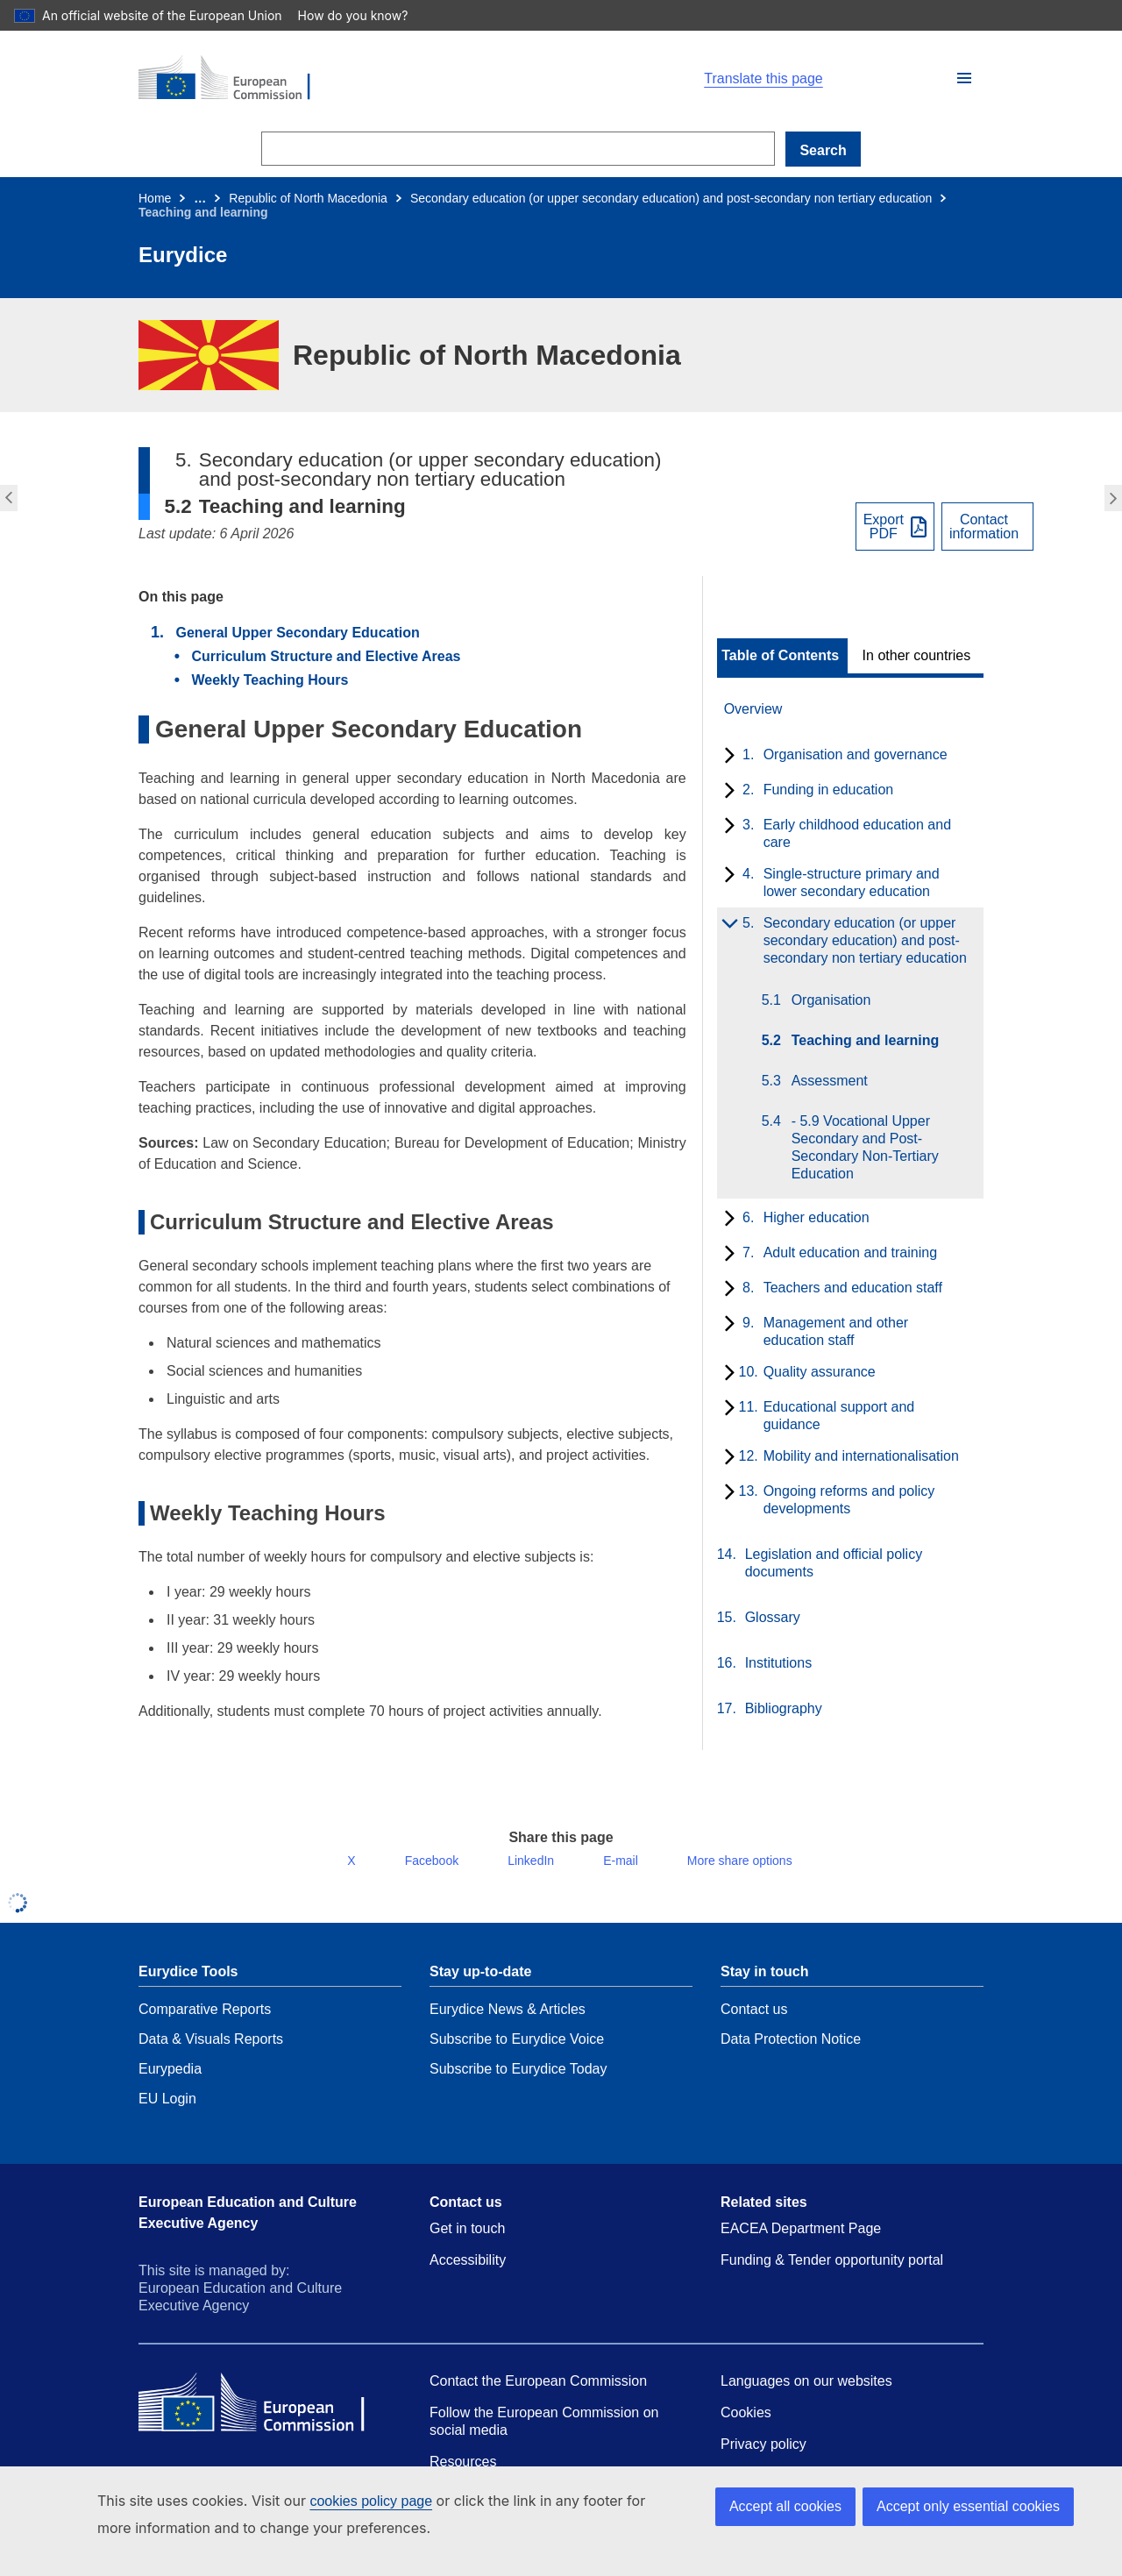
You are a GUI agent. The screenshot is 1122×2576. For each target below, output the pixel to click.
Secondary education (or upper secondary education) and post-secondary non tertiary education (671, 198)
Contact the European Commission (538, 2394)
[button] (964, 78)
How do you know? (343, 15)
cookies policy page (342, 2501)
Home (154, 198)
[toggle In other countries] (918, 655)
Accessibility (468, 2273)
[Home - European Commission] (341, 78)
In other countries (917, 656)
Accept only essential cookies (968, 2506)
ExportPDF (883, 527)
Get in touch (467, 2242)
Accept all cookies (785, 2506)
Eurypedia (170, 2082)
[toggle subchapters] (726, 756)
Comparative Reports (204, 2023)
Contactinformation (984, 527)
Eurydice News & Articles (508, 2023)
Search (822, 150)
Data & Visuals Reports (210, 2053)
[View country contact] (987, 526)
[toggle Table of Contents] (782, 655)
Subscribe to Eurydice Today (518, 2082)
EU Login (167, 2112)
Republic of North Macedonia (308, 198)
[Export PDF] (895, 526)
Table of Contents (780, 656)
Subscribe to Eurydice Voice (517, 2053)
